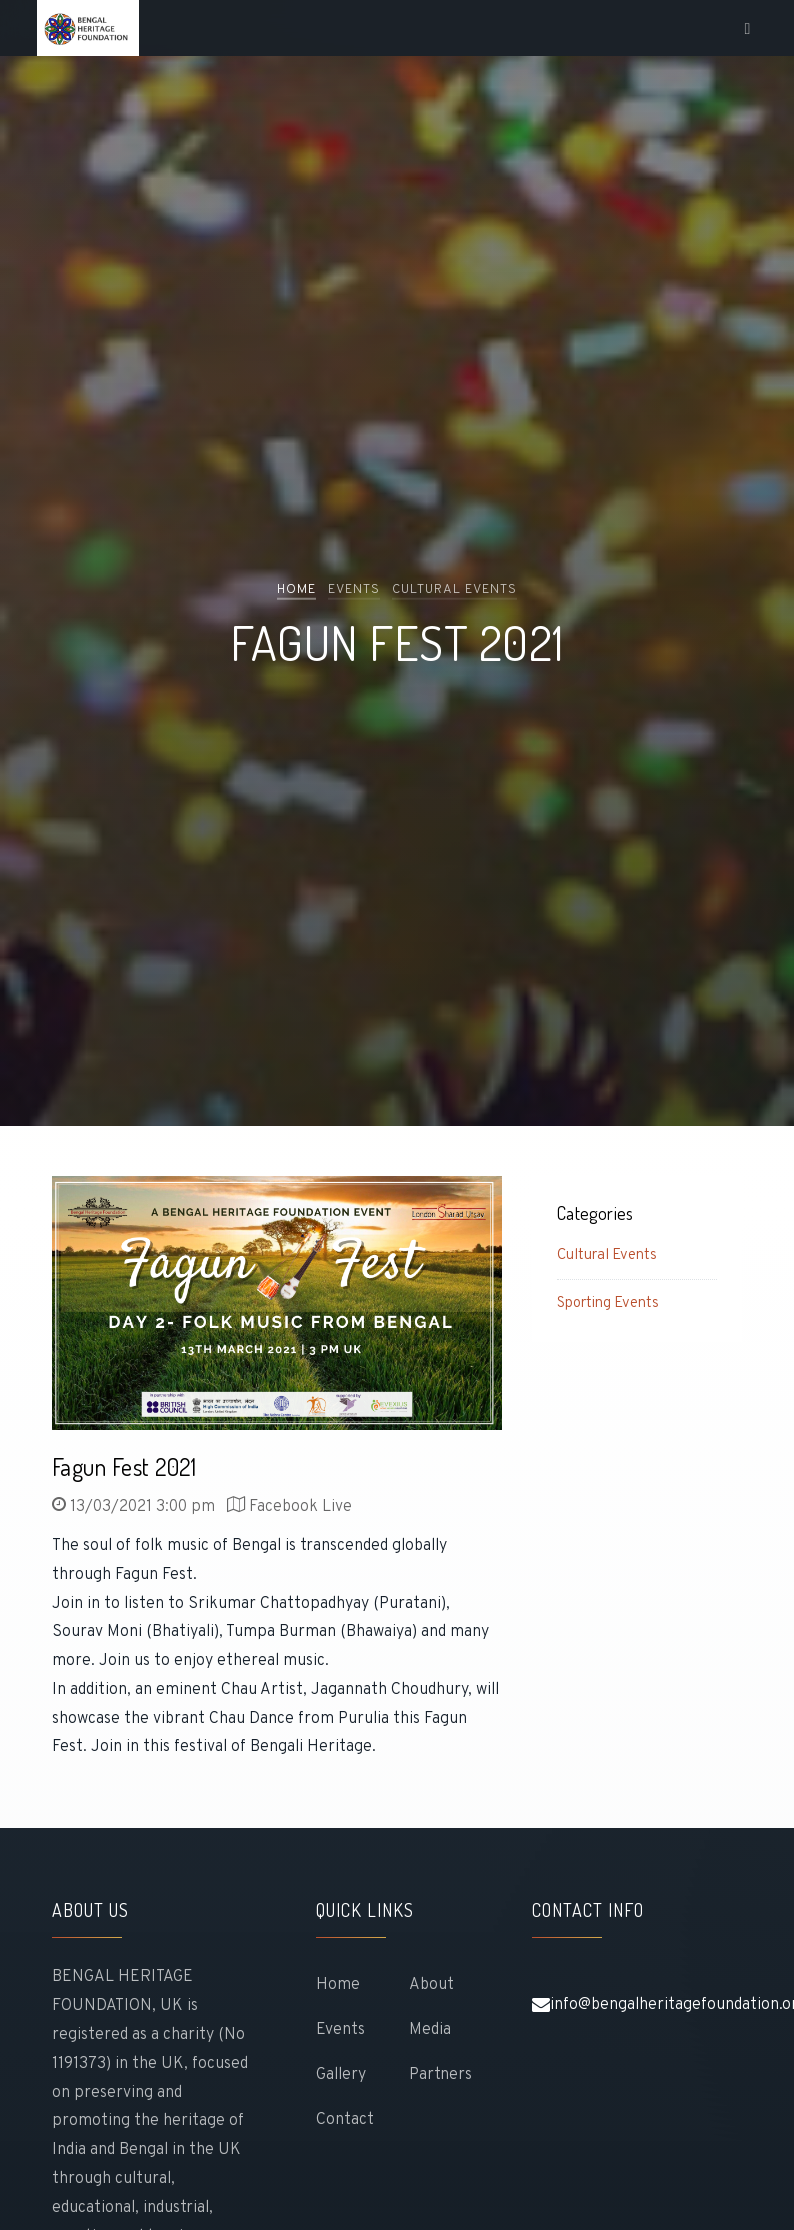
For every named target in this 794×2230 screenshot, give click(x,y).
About (431, 1985)
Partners (440, 2075)
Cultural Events (607, 1255)
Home (296, 589)
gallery (341, 2075)
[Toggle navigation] (748, 28)
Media (430, 2030)
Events (340, 2030)
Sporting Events (608, 1303)
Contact (345, 2120)
